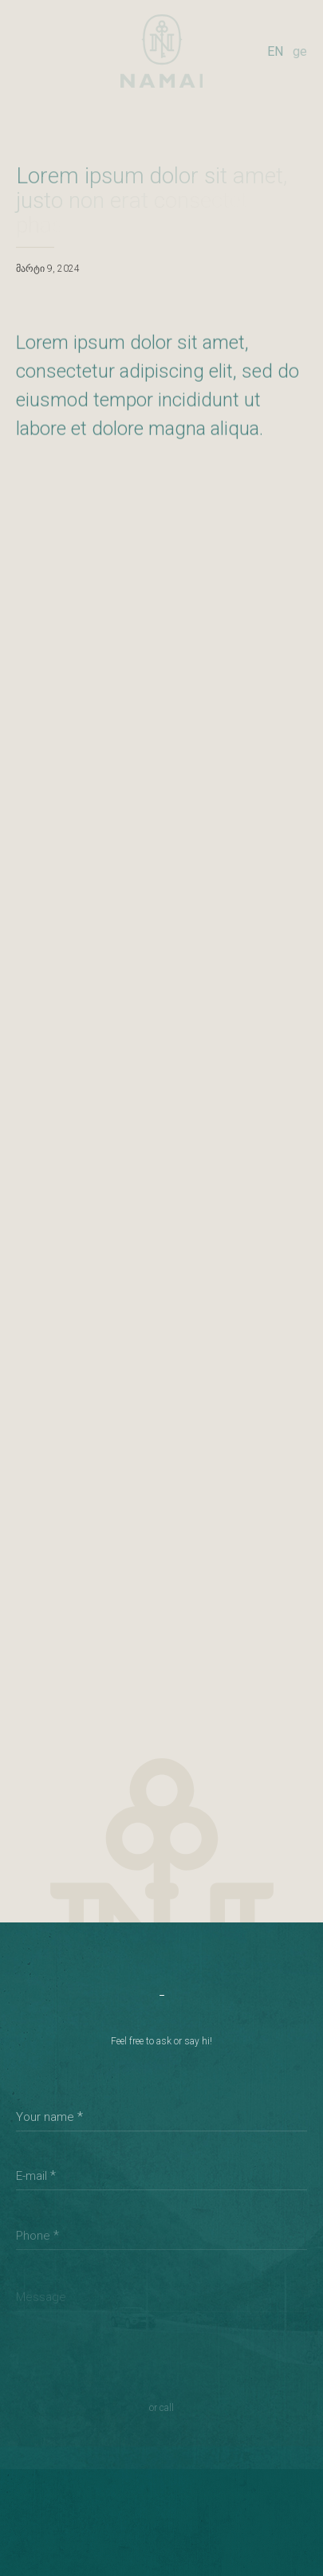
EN (275, 51)
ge (300, 51)
